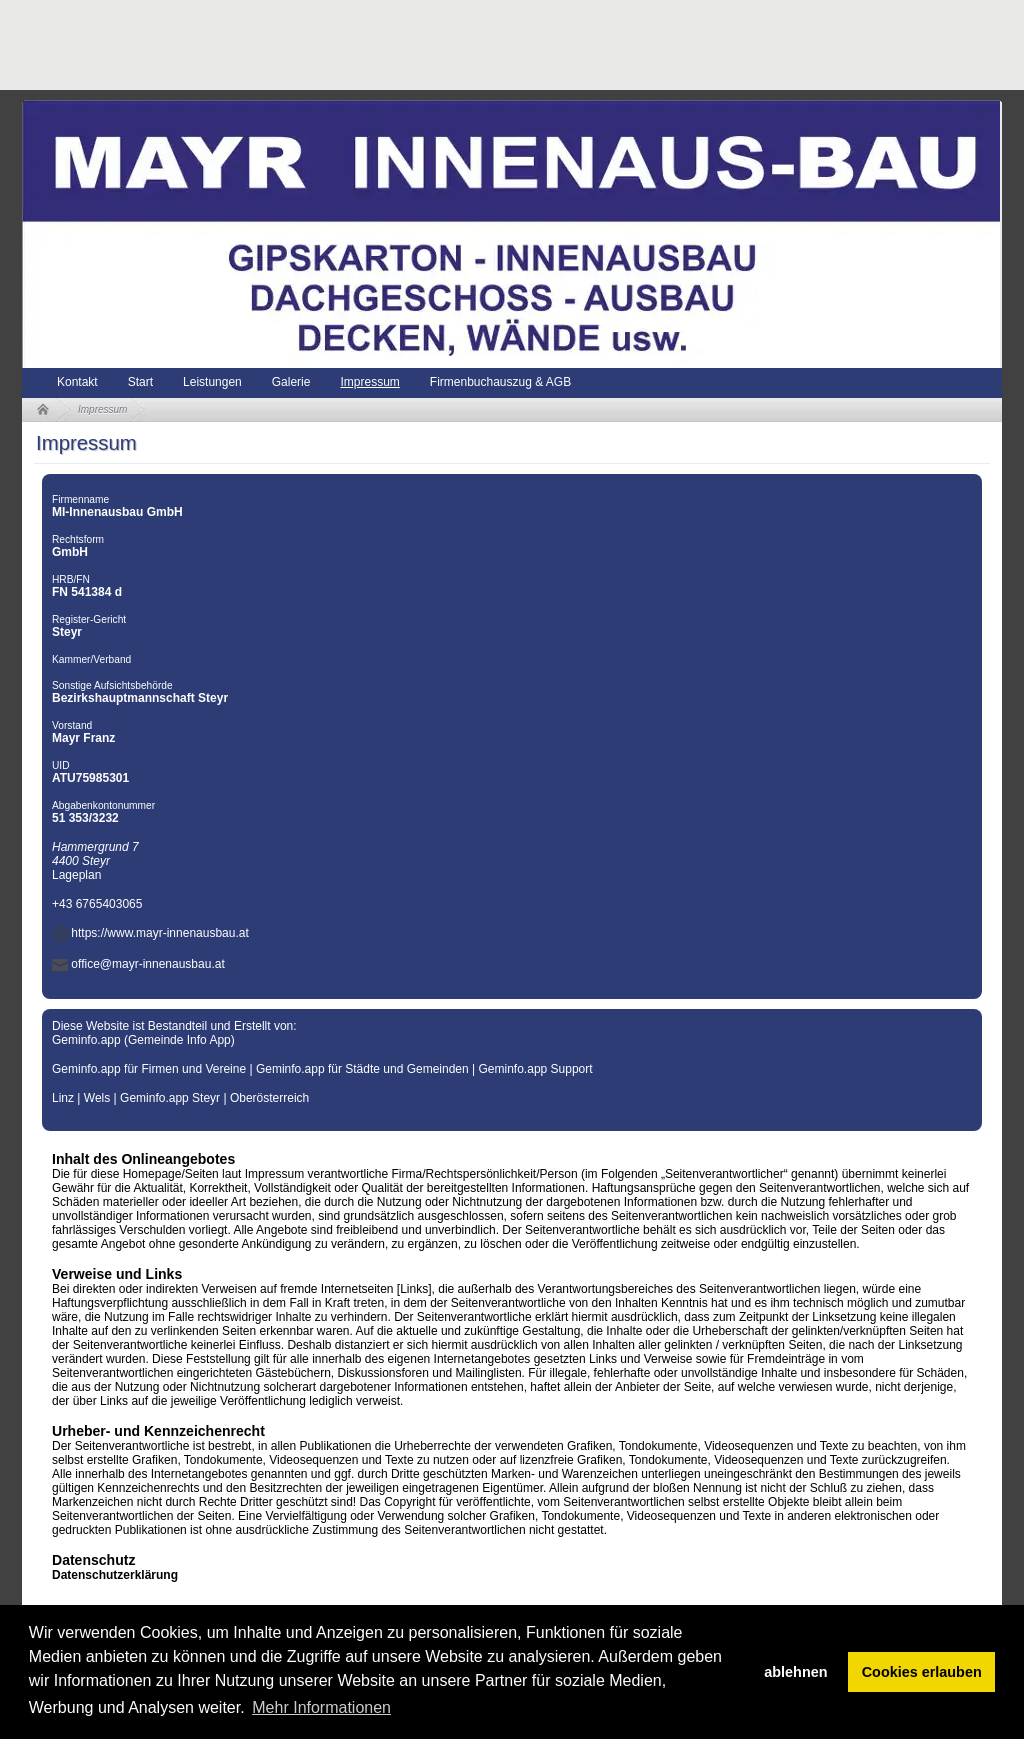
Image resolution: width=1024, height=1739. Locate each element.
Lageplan (76, 875)
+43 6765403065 (97, 904)
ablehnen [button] (795, 1672)
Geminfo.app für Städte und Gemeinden (362, 1069)
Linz (63, 1098)
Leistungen (212, 382)
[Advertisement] (386, 45)
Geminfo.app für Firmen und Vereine (149, 1069)
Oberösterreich (269, 1098)
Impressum (369, 382)
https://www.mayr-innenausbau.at (159, 933)
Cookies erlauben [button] (922, 1672)
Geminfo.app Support (536, 1069)
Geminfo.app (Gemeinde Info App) (143, 1040)
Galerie (291, 382)
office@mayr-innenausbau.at (147, 964)
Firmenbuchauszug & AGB (500, 382)
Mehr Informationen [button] (321, 1707)
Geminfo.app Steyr (170, 1098)
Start (140, 382)
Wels (97, 1098)
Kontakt (77, 382)
